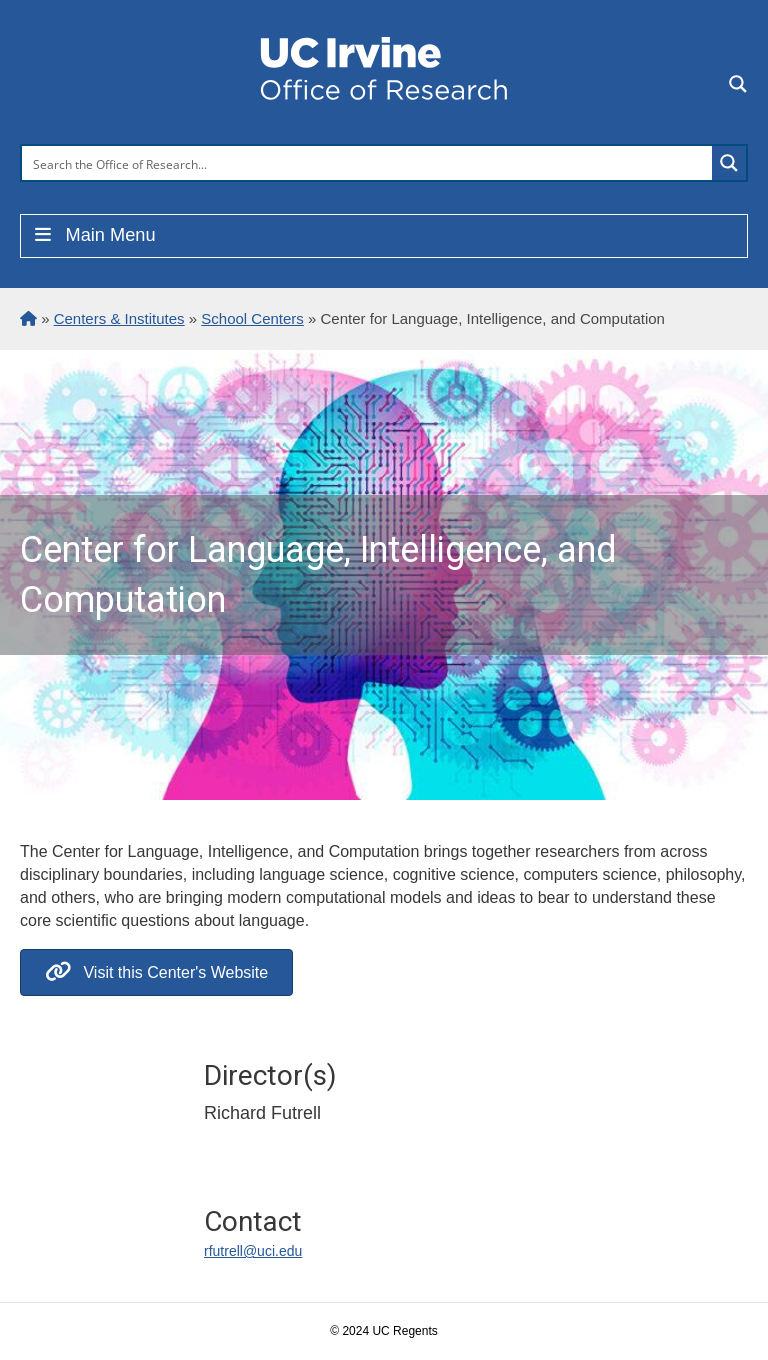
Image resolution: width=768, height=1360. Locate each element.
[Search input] (368, 163)
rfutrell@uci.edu (253, 1251)
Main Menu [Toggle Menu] (93, 235)
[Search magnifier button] (729, 163)
